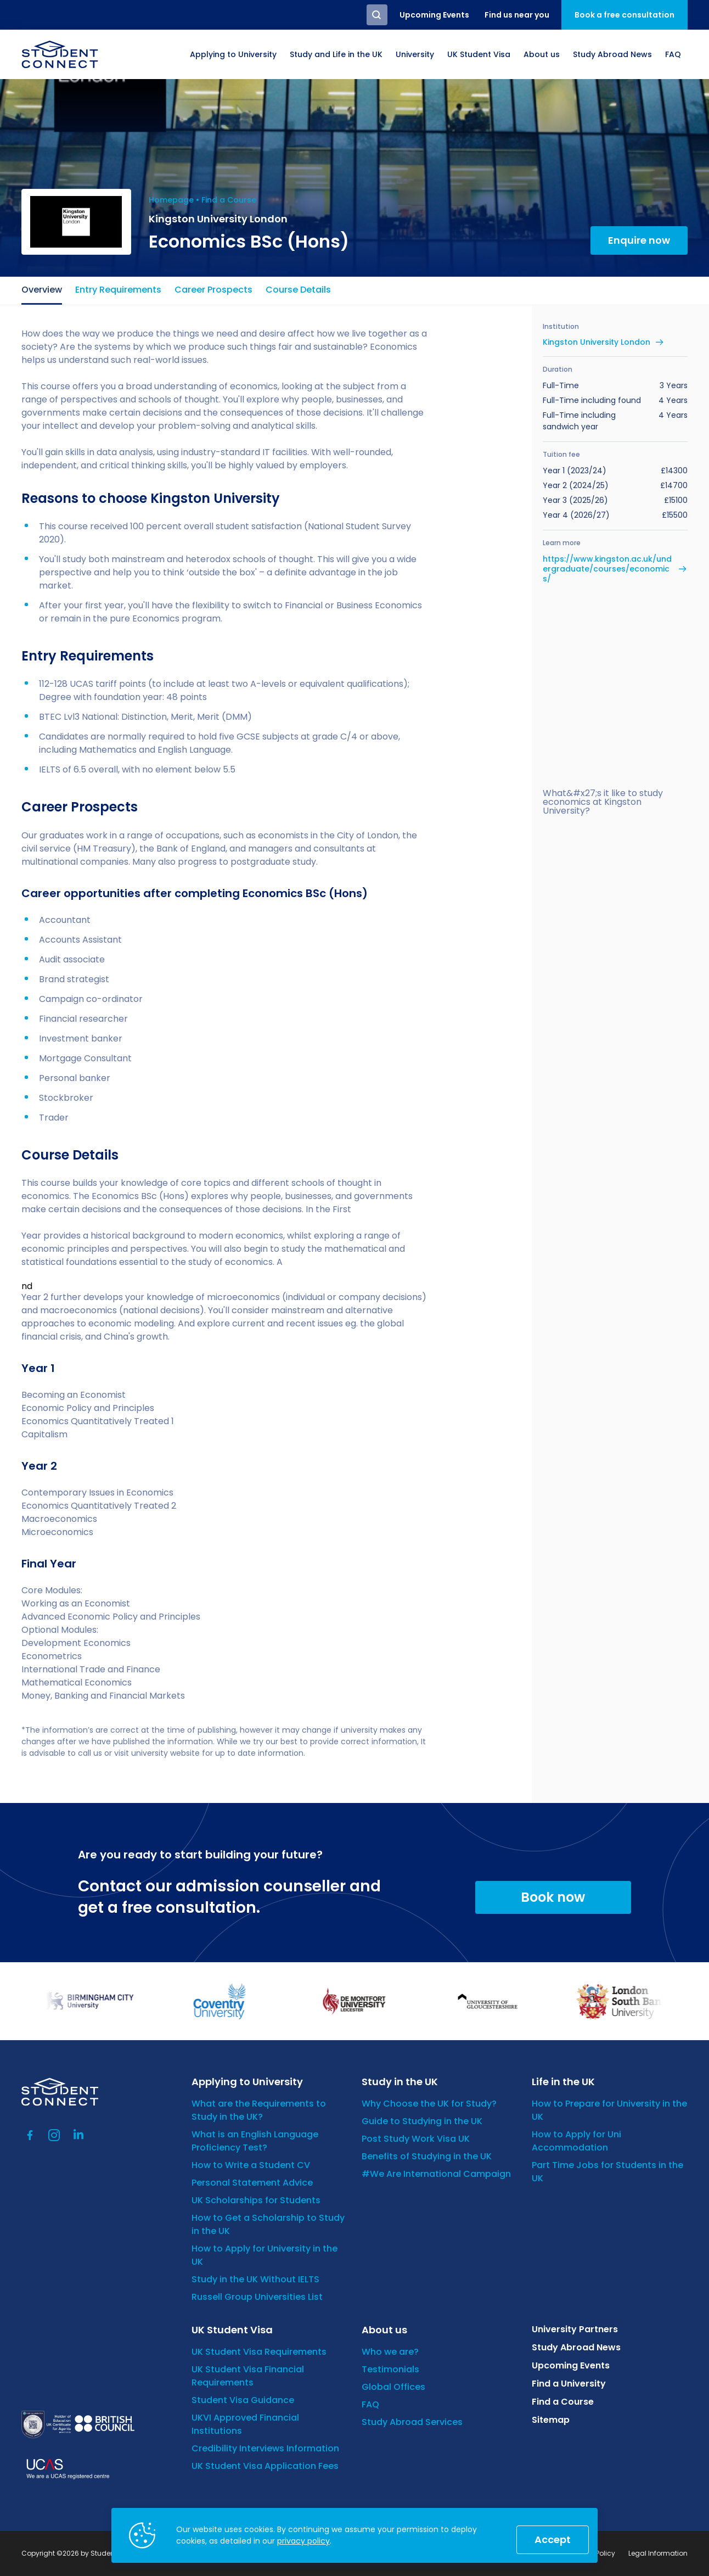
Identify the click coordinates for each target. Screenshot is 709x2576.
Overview (41, 289)
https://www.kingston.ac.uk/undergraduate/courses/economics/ (607, 569)
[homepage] (59, 54)
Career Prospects (213, 289)
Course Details (298, 289)
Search (377, 14)
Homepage (171, 199)
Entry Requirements (118, 289)
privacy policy (303, 2540)
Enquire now (639, 240)
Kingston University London (596, 342)
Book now (553, 1897)
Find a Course (228, 199)
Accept (552, 2539)
